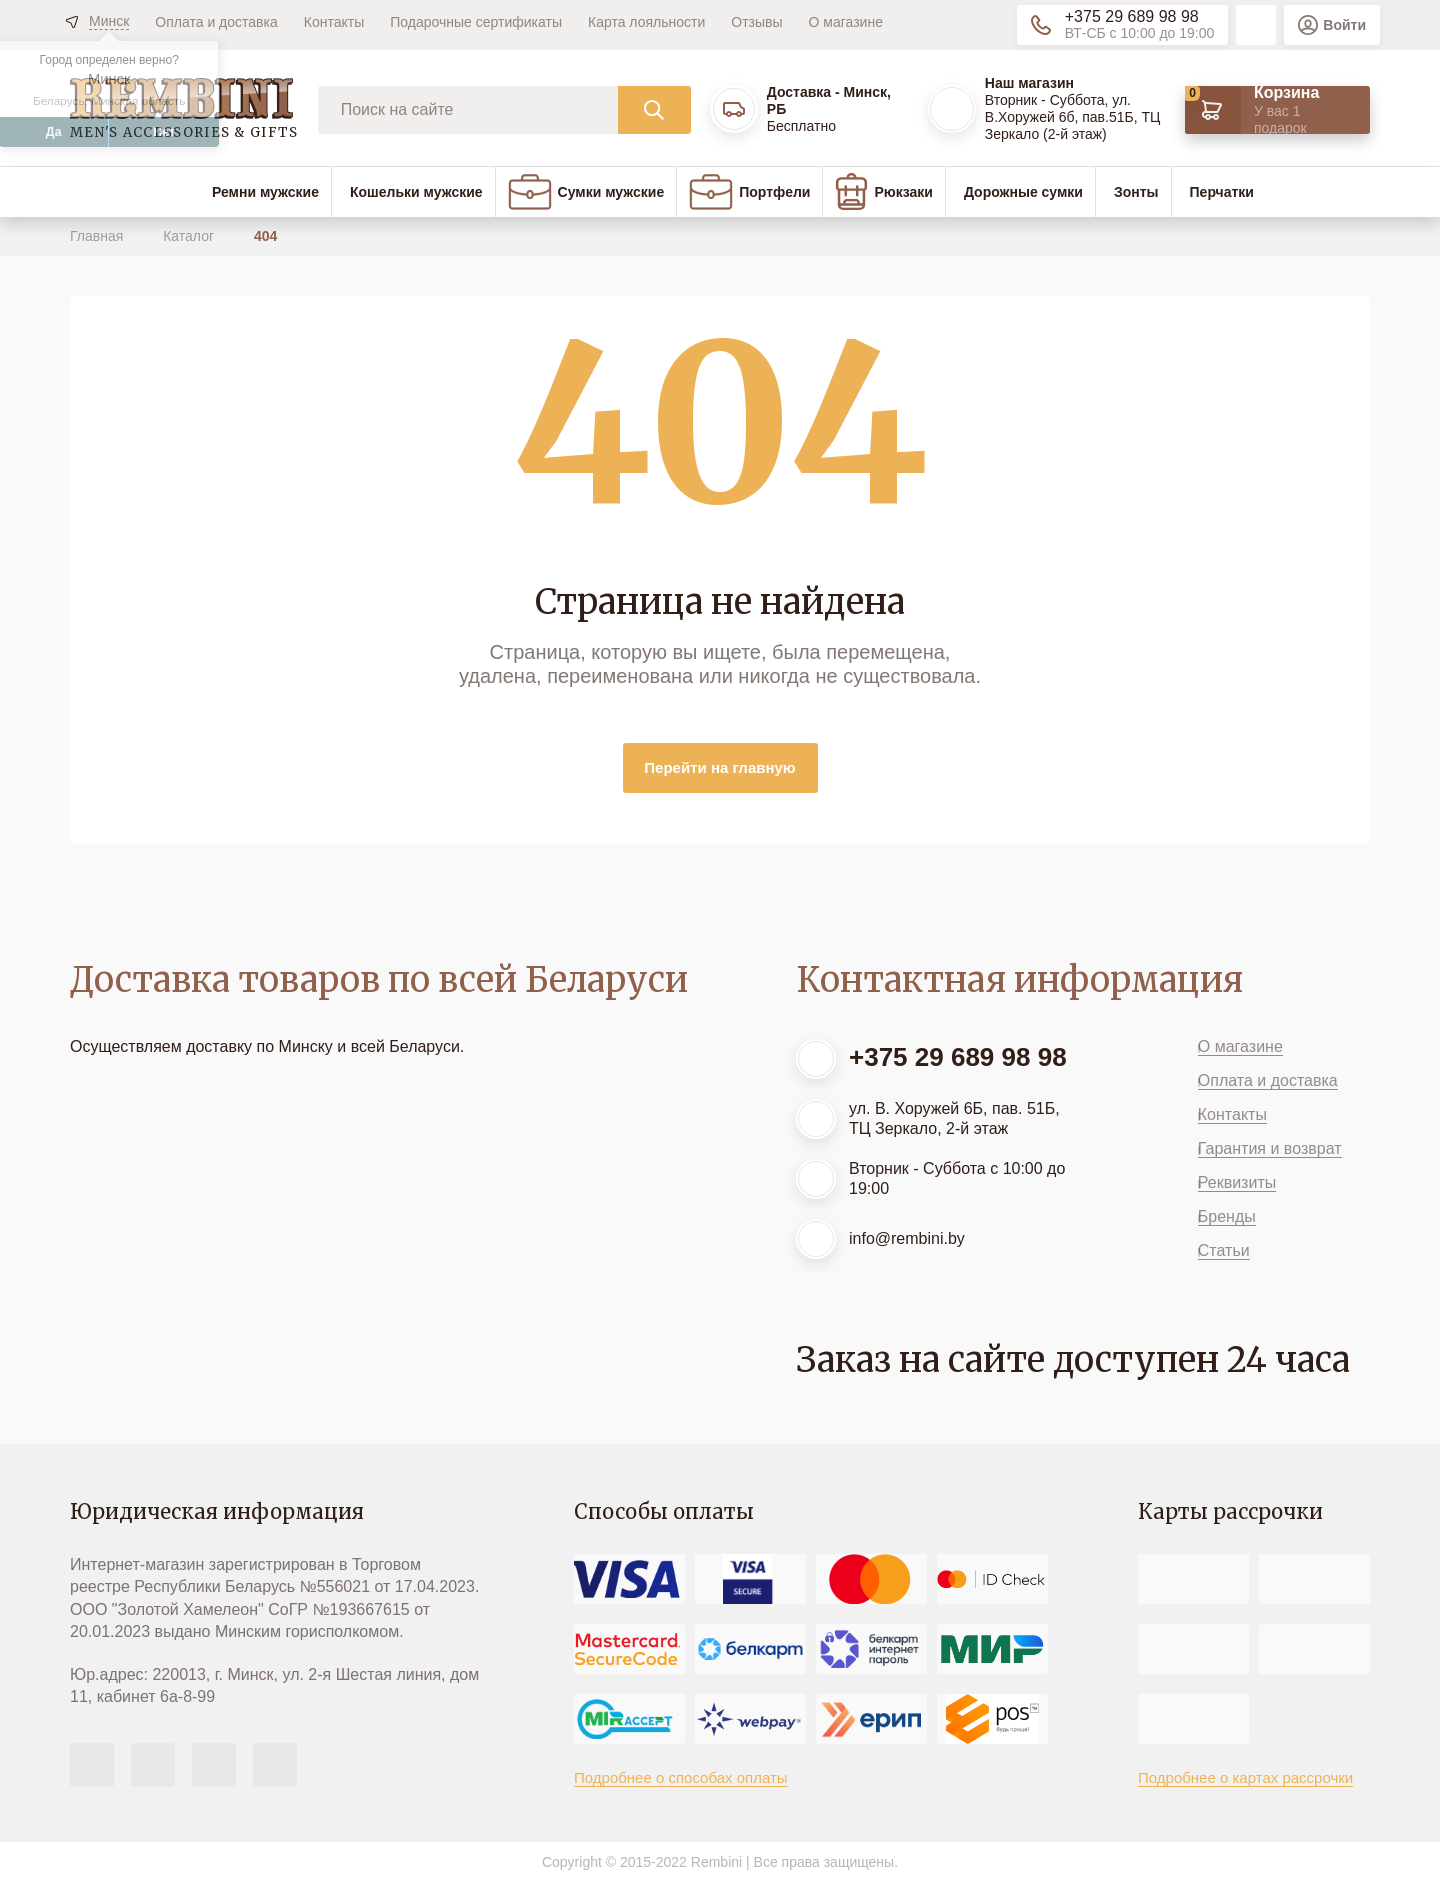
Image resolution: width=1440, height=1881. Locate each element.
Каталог (190, 236)
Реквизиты (1237, 1182)
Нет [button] (164, 132)
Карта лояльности (646, 22)
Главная (98, 236)
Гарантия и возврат (1270, 1148)
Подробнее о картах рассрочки (1245, 1777)
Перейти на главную (719, 767)
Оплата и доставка (216, 22)
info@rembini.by (907, 1238)
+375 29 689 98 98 (1132, 16)
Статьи (1224, 1250)
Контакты (334, 22)
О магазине (846, 22)
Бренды (1227, 1216)
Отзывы (756, 22)
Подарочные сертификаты (476, 22)
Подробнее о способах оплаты (681, 1777)
